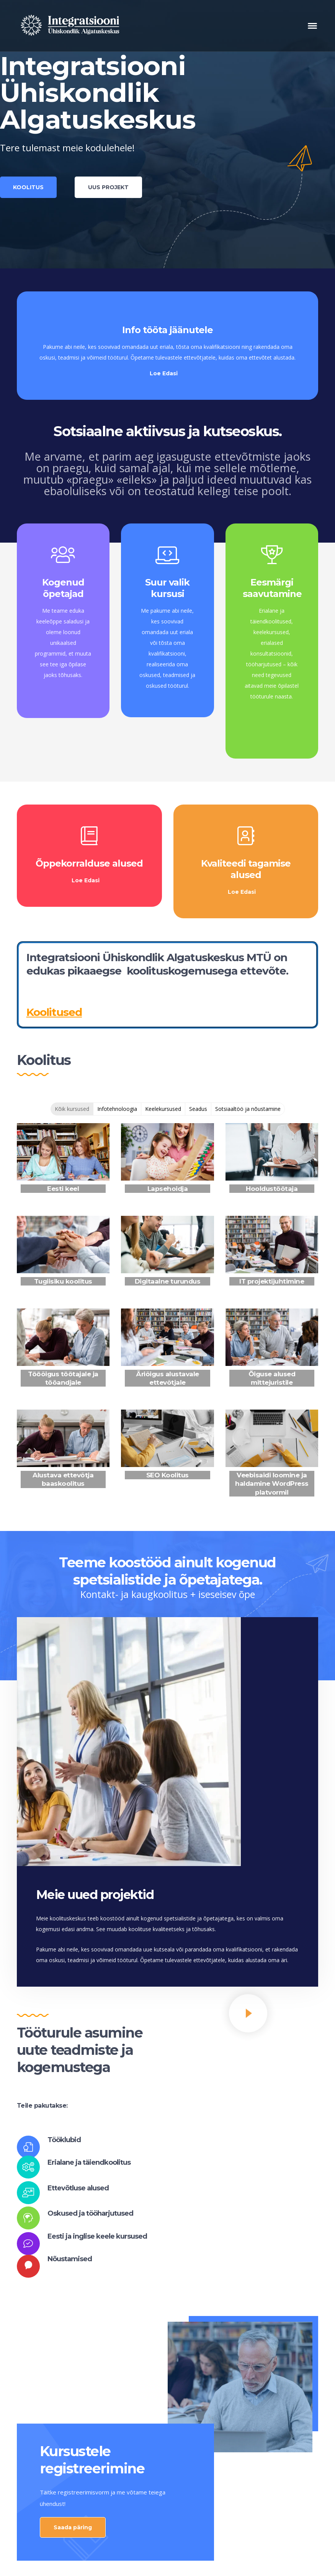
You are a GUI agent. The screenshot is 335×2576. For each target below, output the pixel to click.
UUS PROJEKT (108, 187)
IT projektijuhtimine (271, 1281)
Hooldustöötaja (271, 1188)
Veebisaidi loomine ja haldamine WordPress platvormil (272, 1483)
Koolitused (54, 1012)
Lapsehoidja (167, 1188)
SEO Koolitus (167, 1475)
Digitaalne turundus (168, 1281)
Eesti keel (63, 1188)
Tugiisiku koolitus (63, 1281)
